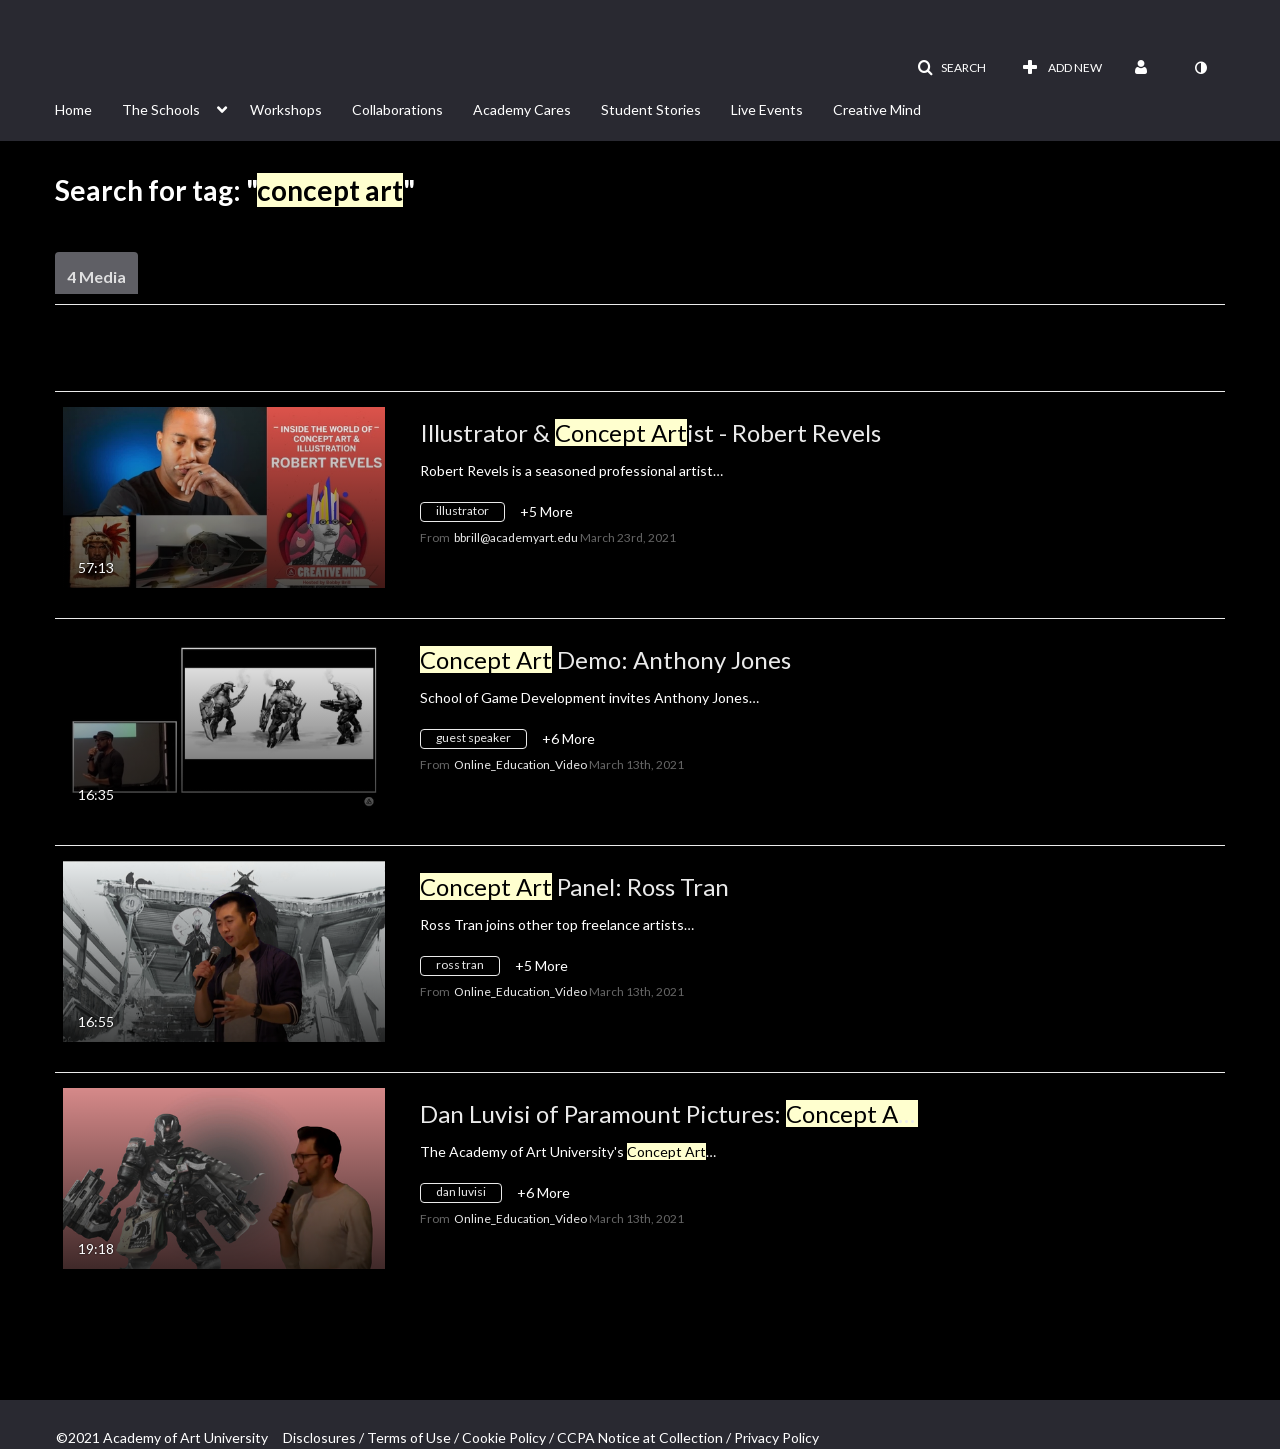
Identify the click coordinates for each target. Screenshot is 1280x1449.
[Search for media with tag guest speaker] (481, 741)
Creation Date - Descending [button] (207, 365)
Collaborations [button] (397, 109)
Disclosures (319, 1437)
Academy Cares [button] (522, 109)
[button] (951, 68)
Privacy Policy (776, 1437)
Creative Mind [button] (877, 109)
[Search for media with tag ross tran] (467, 968)
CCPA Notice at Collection (640, 1437)
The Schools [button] (161, 109)
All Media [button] (467, 365)
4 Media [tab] (96, 276)
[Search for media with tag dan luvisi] (468, 1195)
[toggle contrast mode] (1200, 68)
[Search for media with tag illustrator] (470, 514)
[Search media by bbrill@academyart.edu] (516, 537)
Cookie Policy (504, 1437)
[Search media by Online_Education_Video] (520, 764)
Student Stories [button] (651, 109)
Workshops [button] (286, 109)
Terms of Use (409, 1437)
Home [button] (73, 109)
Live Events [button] (767, 109)
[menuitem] (88, 108)
